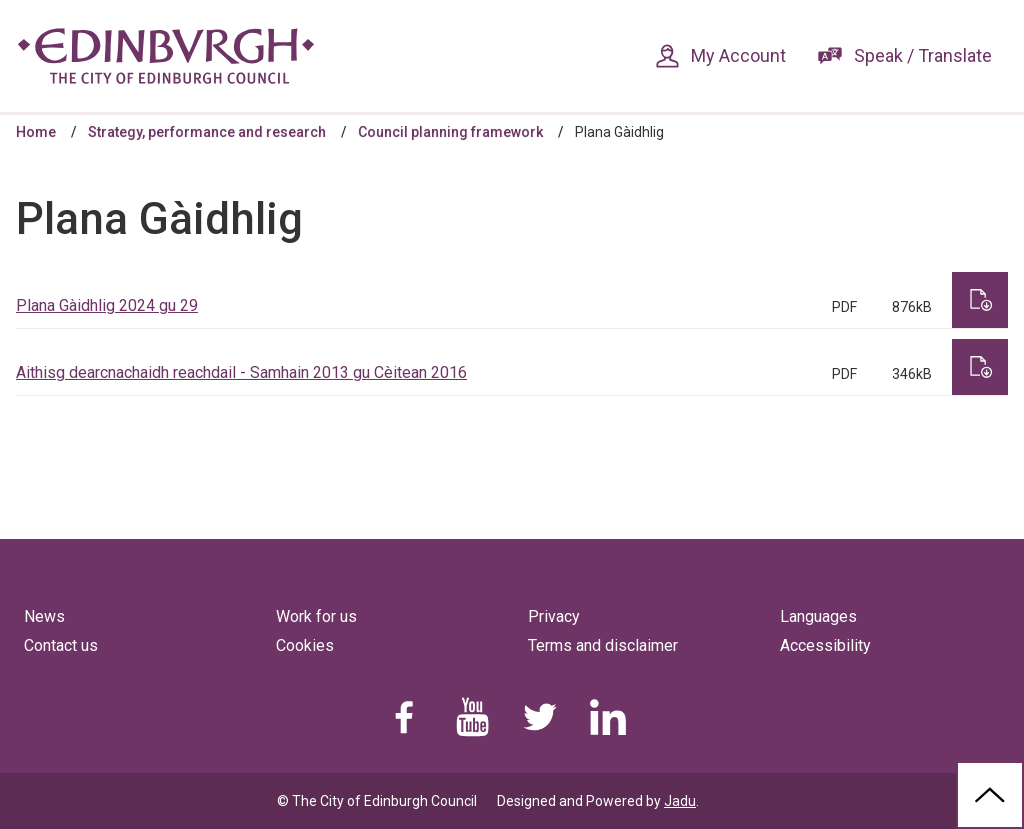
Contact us (61, 645)
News (44, 616)
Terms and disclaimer (603, 645)
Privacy (554, 616)
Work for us (316, 616)
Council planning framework (450, 132)
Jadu (680, 801)
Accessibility (825, 645)
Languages (818, 616)
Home (36, 132)
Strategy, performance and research (207, 132)
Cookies (305, 645)
